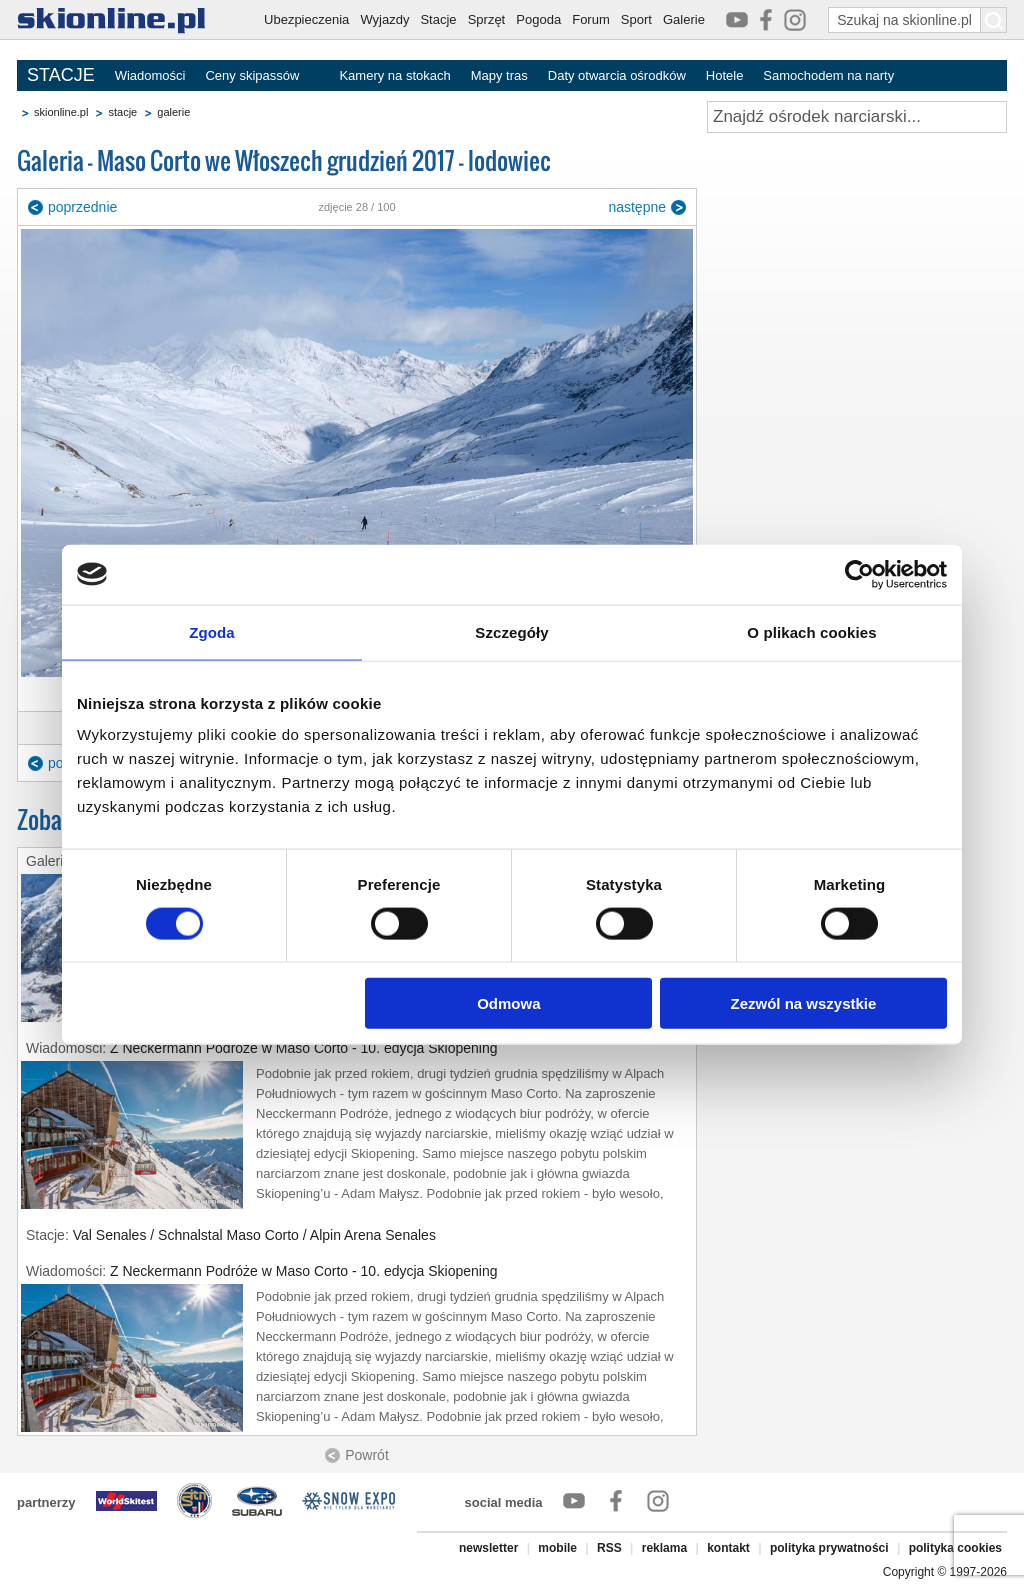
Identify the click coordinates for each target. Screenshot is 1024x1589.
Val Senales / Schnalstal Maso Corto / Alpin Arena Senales (254, 1235)
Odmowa (508, 1003)
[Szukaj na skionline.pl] (994, 20)
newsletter (488, 1548)
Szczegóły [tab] (511, 631)
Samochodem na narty (828, 75)
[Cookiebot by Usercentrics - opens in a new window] (859, 574)
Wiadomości (150, 75)
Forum (591, 19)
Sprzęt (487, 19)
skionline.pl (61, 112)
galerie (173, 112)
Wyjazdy (384, 19)
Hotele (725, 75)
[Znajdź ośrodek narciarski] (857, 117)
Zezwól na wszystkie (804, 1003)
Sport (636, 19)
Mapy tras (499, 75)
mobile (557, 1548)
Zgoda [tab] (212, 631)
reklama (664, 1548)
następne (637, 207)
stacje (122, 112)
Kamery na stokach (394, 75)
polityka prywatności (829, 1548)
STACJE (61, 75)
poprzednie (82, 207)
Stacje (438, 19)
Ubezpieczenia (306, 19)
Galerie (684, 19)
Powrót (367, 1455)
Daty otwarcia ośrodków (617, 75)
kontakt (728, 1548)
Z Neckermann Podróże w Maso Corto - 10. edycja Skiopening (304, 1048)
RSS (609, 1548)
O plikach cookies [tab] (811, 631)
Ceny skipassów (252, 75)
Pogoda (538, 19)
